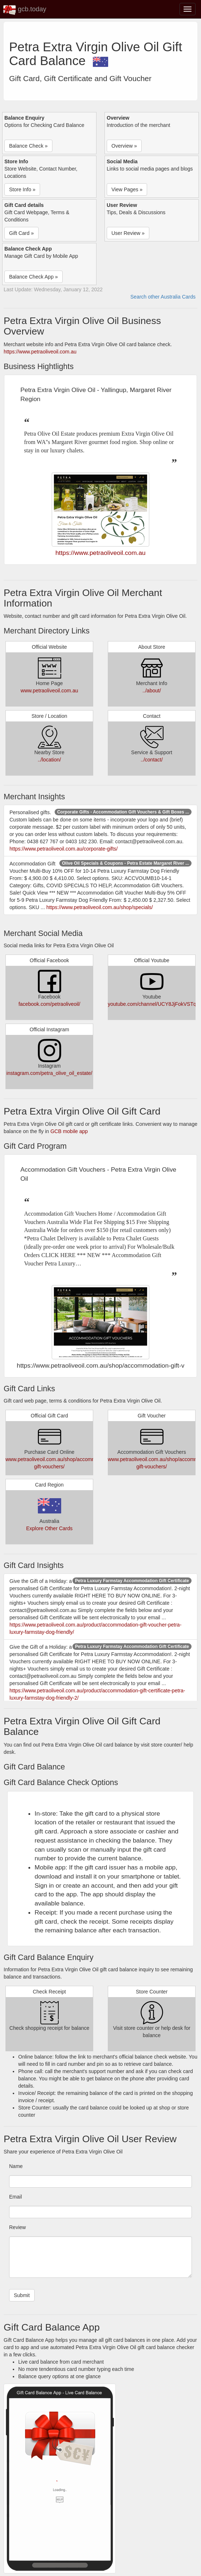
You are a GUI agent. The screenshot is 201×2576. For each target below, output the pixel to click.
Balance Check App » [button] (33, 277)
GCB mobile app (69, 1131)
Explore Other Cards (49, 1528)
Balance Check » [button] (28, 146)
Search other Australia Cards (163, 297)
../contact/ (152, 760)
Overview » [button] (124, 146)
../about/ (151, 690)
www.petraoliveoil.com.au (49, 690)
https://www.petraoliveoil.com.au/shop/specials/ (99, 907)
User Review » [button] (128, 233)
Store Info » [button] (22, 189)
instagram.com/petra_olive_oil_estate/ (49, 1073)
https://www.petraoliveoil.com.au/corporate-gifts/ (63, 849)
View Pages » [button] (126, 189)
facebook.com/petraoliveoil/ (49, 1004)
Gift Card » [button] (21, 233)
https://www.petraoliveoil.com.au (40, 352)
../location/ (49, 760)
